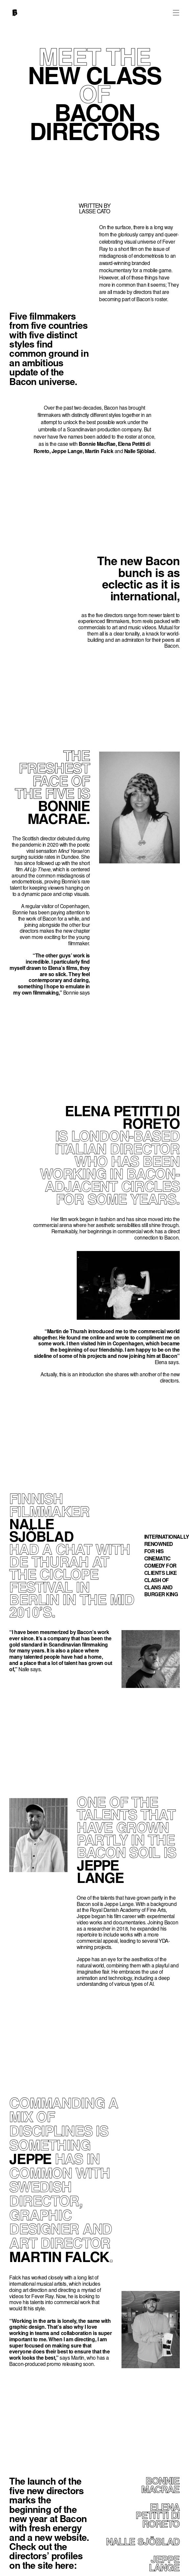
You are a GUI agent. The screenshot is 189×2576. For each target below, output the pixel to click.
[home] (13, 13)
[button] (176, 12)
